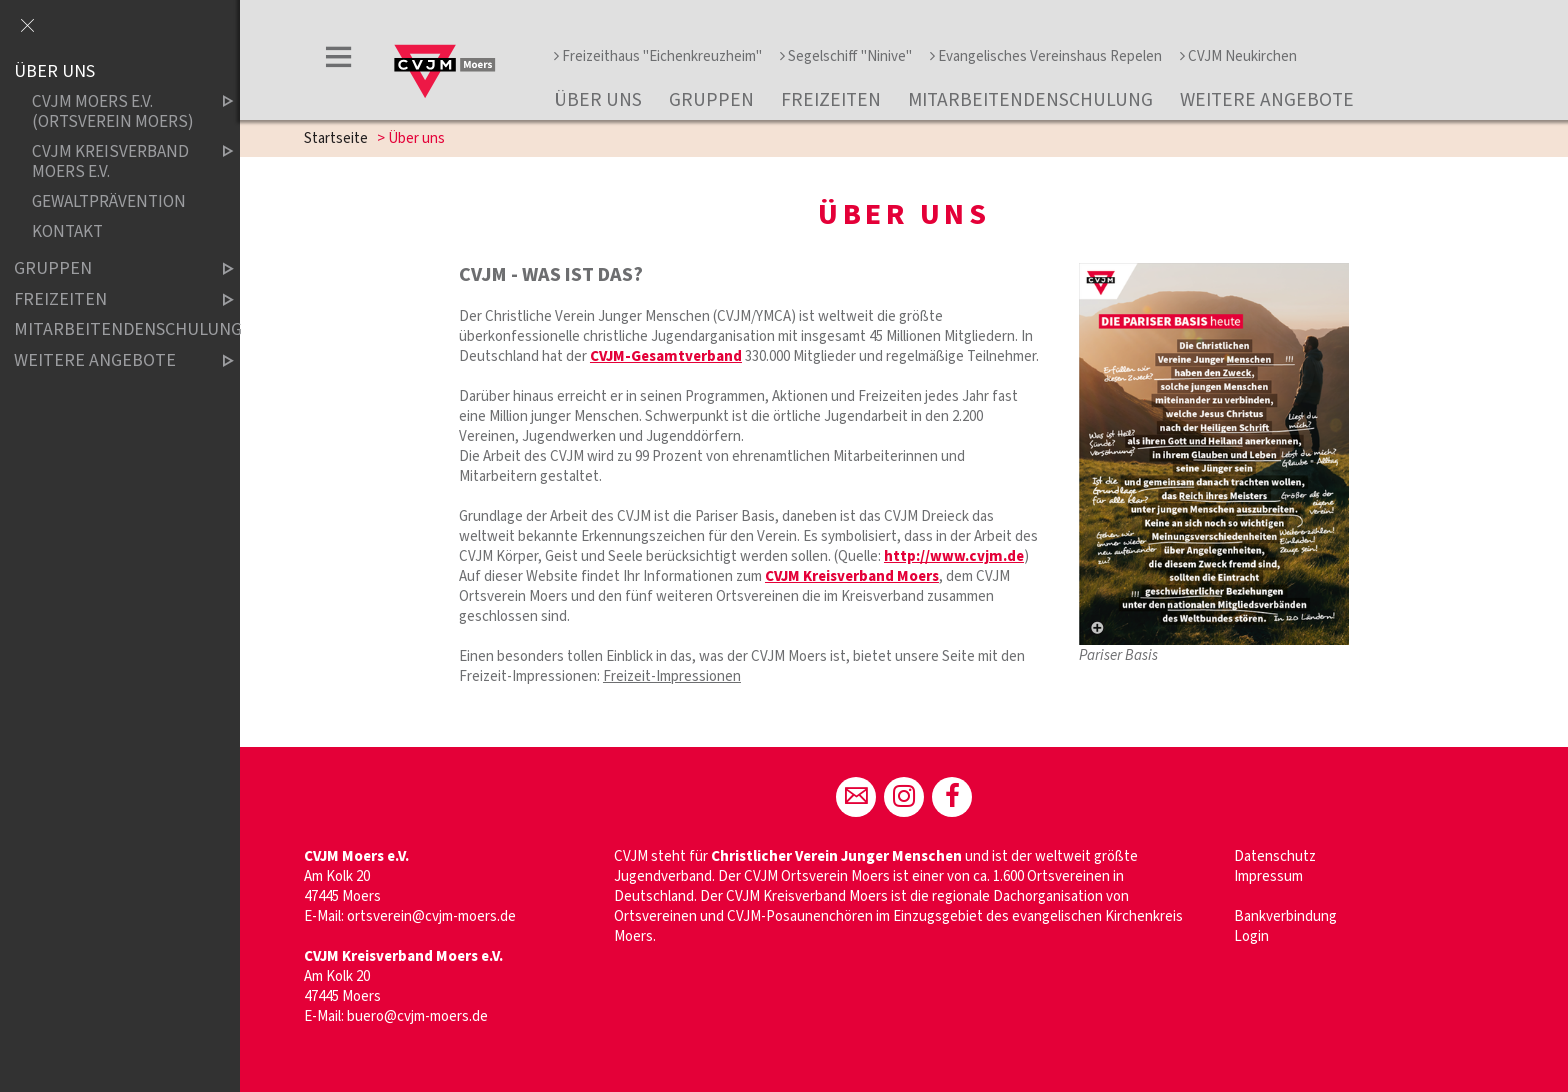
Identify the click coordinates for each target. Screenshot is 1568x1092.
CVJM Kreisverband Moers (852, 576)
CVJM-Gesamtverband (666, 356)
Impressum (1268, 876)
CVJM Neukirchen (1238, 56)
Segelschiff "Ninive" (846, 56)
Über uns (598, 100)
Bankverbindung (1285, 916)
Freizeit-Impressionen (672, 676)
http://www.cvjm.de (954, 556)
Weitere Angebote (1267, 100)
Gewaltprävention (109, 201)
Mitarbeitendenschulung (1030, 100)
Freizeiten (831, 100)
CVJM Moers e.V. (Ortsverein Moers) (116, 112)
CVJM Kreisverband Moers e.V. (116, 161)
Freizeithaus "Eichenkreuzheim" (658, 56)
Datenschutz (1275, 856)
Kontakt (67, 231)
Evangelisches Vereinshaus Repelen (1046, 56)
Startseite (336, 138)
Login (1251, 936)
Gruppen (711, 100)
